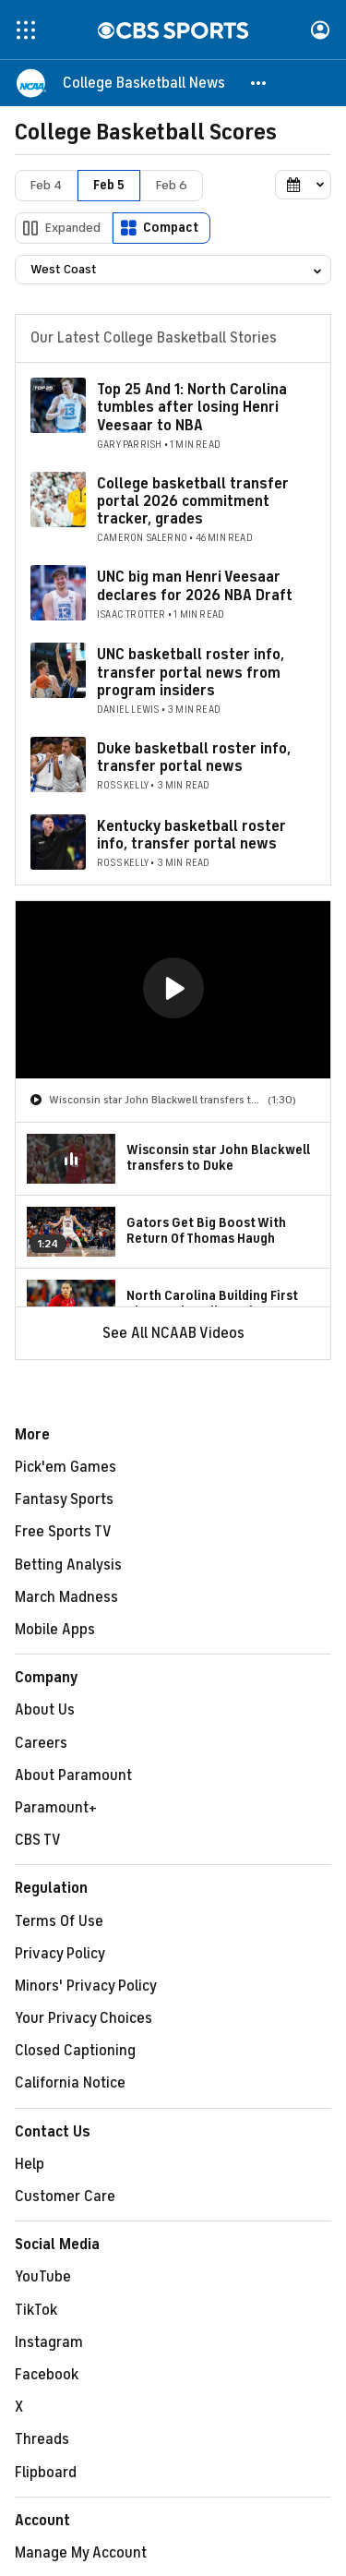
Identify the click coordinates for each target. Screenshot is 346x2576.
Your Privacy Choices (83, 2018)
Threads (42, 2439)
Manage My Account (81, 2553)
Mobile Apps (55, 1629)
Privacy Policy (60, 1953)
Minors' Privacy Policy (86, 1986)
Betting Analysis (68, 1565)
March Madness (66, 1597)
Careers (41, 1743)
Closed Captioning (75, 2050)
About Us (45, 1710)
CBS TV (38, 1840)
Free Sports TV (63, 1532)
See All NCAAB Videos (173, 1333)
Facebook (46, 2374)
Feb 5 (109, 185)
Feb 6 (171, 185)
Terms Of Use (59, 1921)
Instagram (49, 2342)
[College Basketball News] (144, 83)
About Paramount (73, 1775)
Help (29, 2164)
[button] (259, 83)
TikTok (36, 2310)
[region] (173, 989)
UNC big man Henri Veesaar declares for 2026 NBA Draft (194, 586)
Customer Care (65, 2196)
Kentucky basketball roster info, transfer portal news (191, 835)
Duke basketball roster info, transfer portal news (194, 758)
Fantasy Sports (64, 1499)
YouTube (43, 2277)
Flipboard (46, 2472)
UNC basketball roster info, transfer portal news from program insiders (190, 672)
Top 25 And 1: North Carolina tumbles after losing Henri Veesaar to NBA (192, 407)
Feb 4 (46, 185)
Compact (170, 227)
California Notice (70, 2083)
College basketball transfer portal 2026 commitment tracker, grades (193, 501)
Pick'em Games (65, 1467)
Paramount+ (56, 1808)
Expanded (73, 227)
